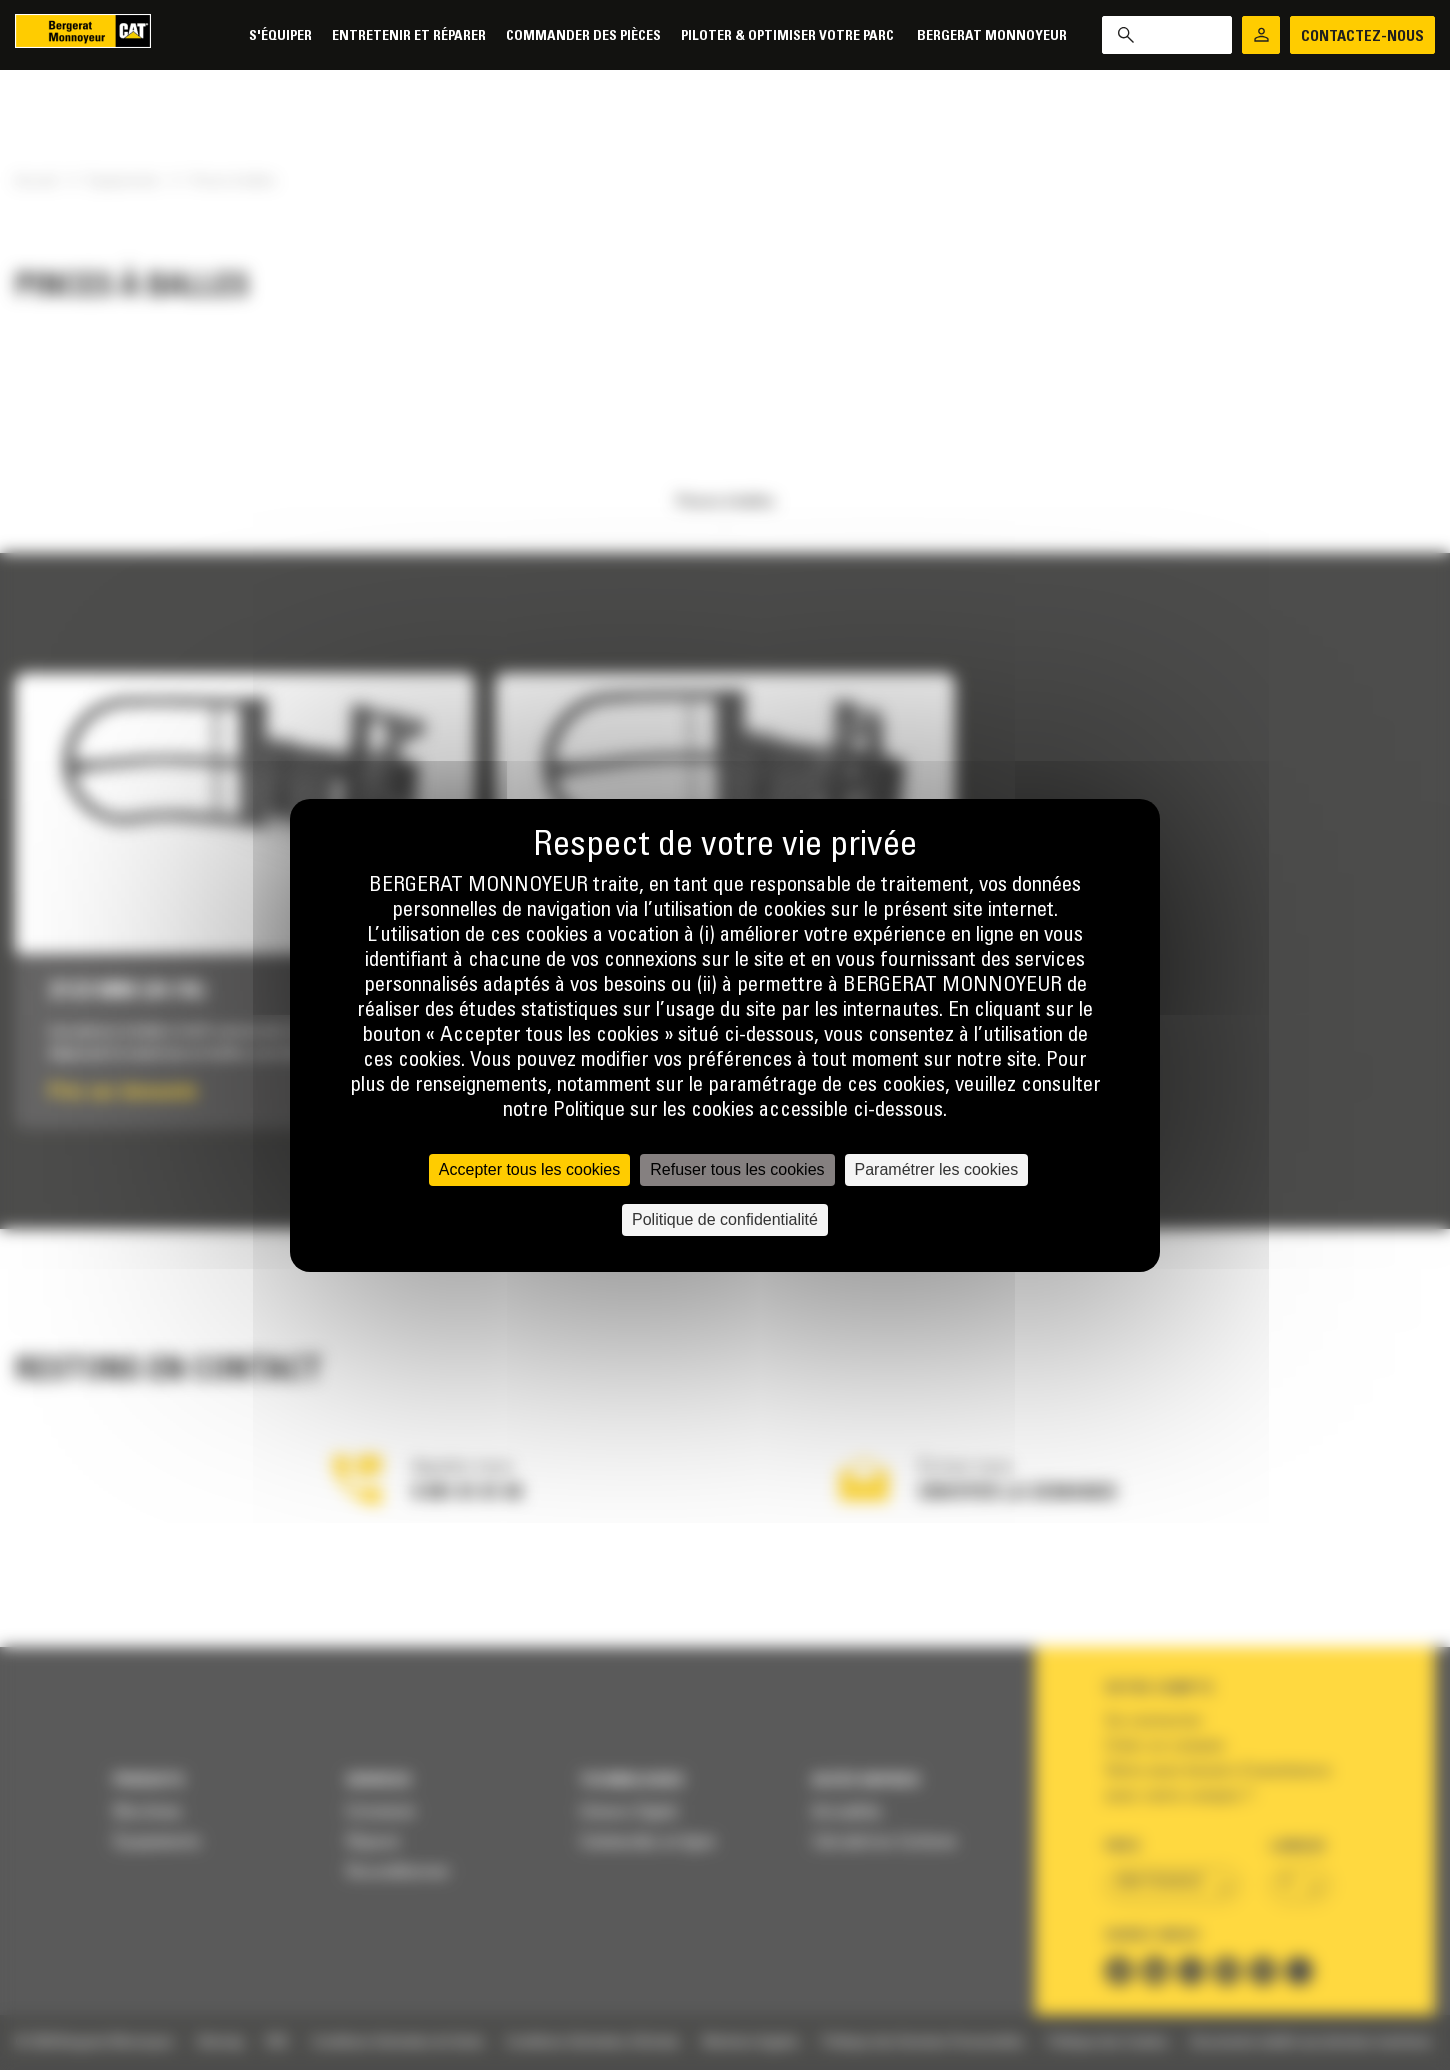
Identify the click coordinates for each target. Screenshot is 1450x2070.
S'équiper (280, 36)
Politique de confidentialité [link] (725, 1219)
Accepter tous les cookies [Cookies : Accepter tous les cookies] (529, 1169)
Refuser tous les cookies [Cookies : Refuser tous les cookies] (737, 1169)
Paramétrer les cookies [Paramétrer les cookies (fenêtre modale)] (937, 1169)
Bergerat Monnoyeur (992, 36)
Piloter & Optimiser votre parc (789, 36)
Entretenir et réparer (409, 36)
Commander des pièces (583, 36)
